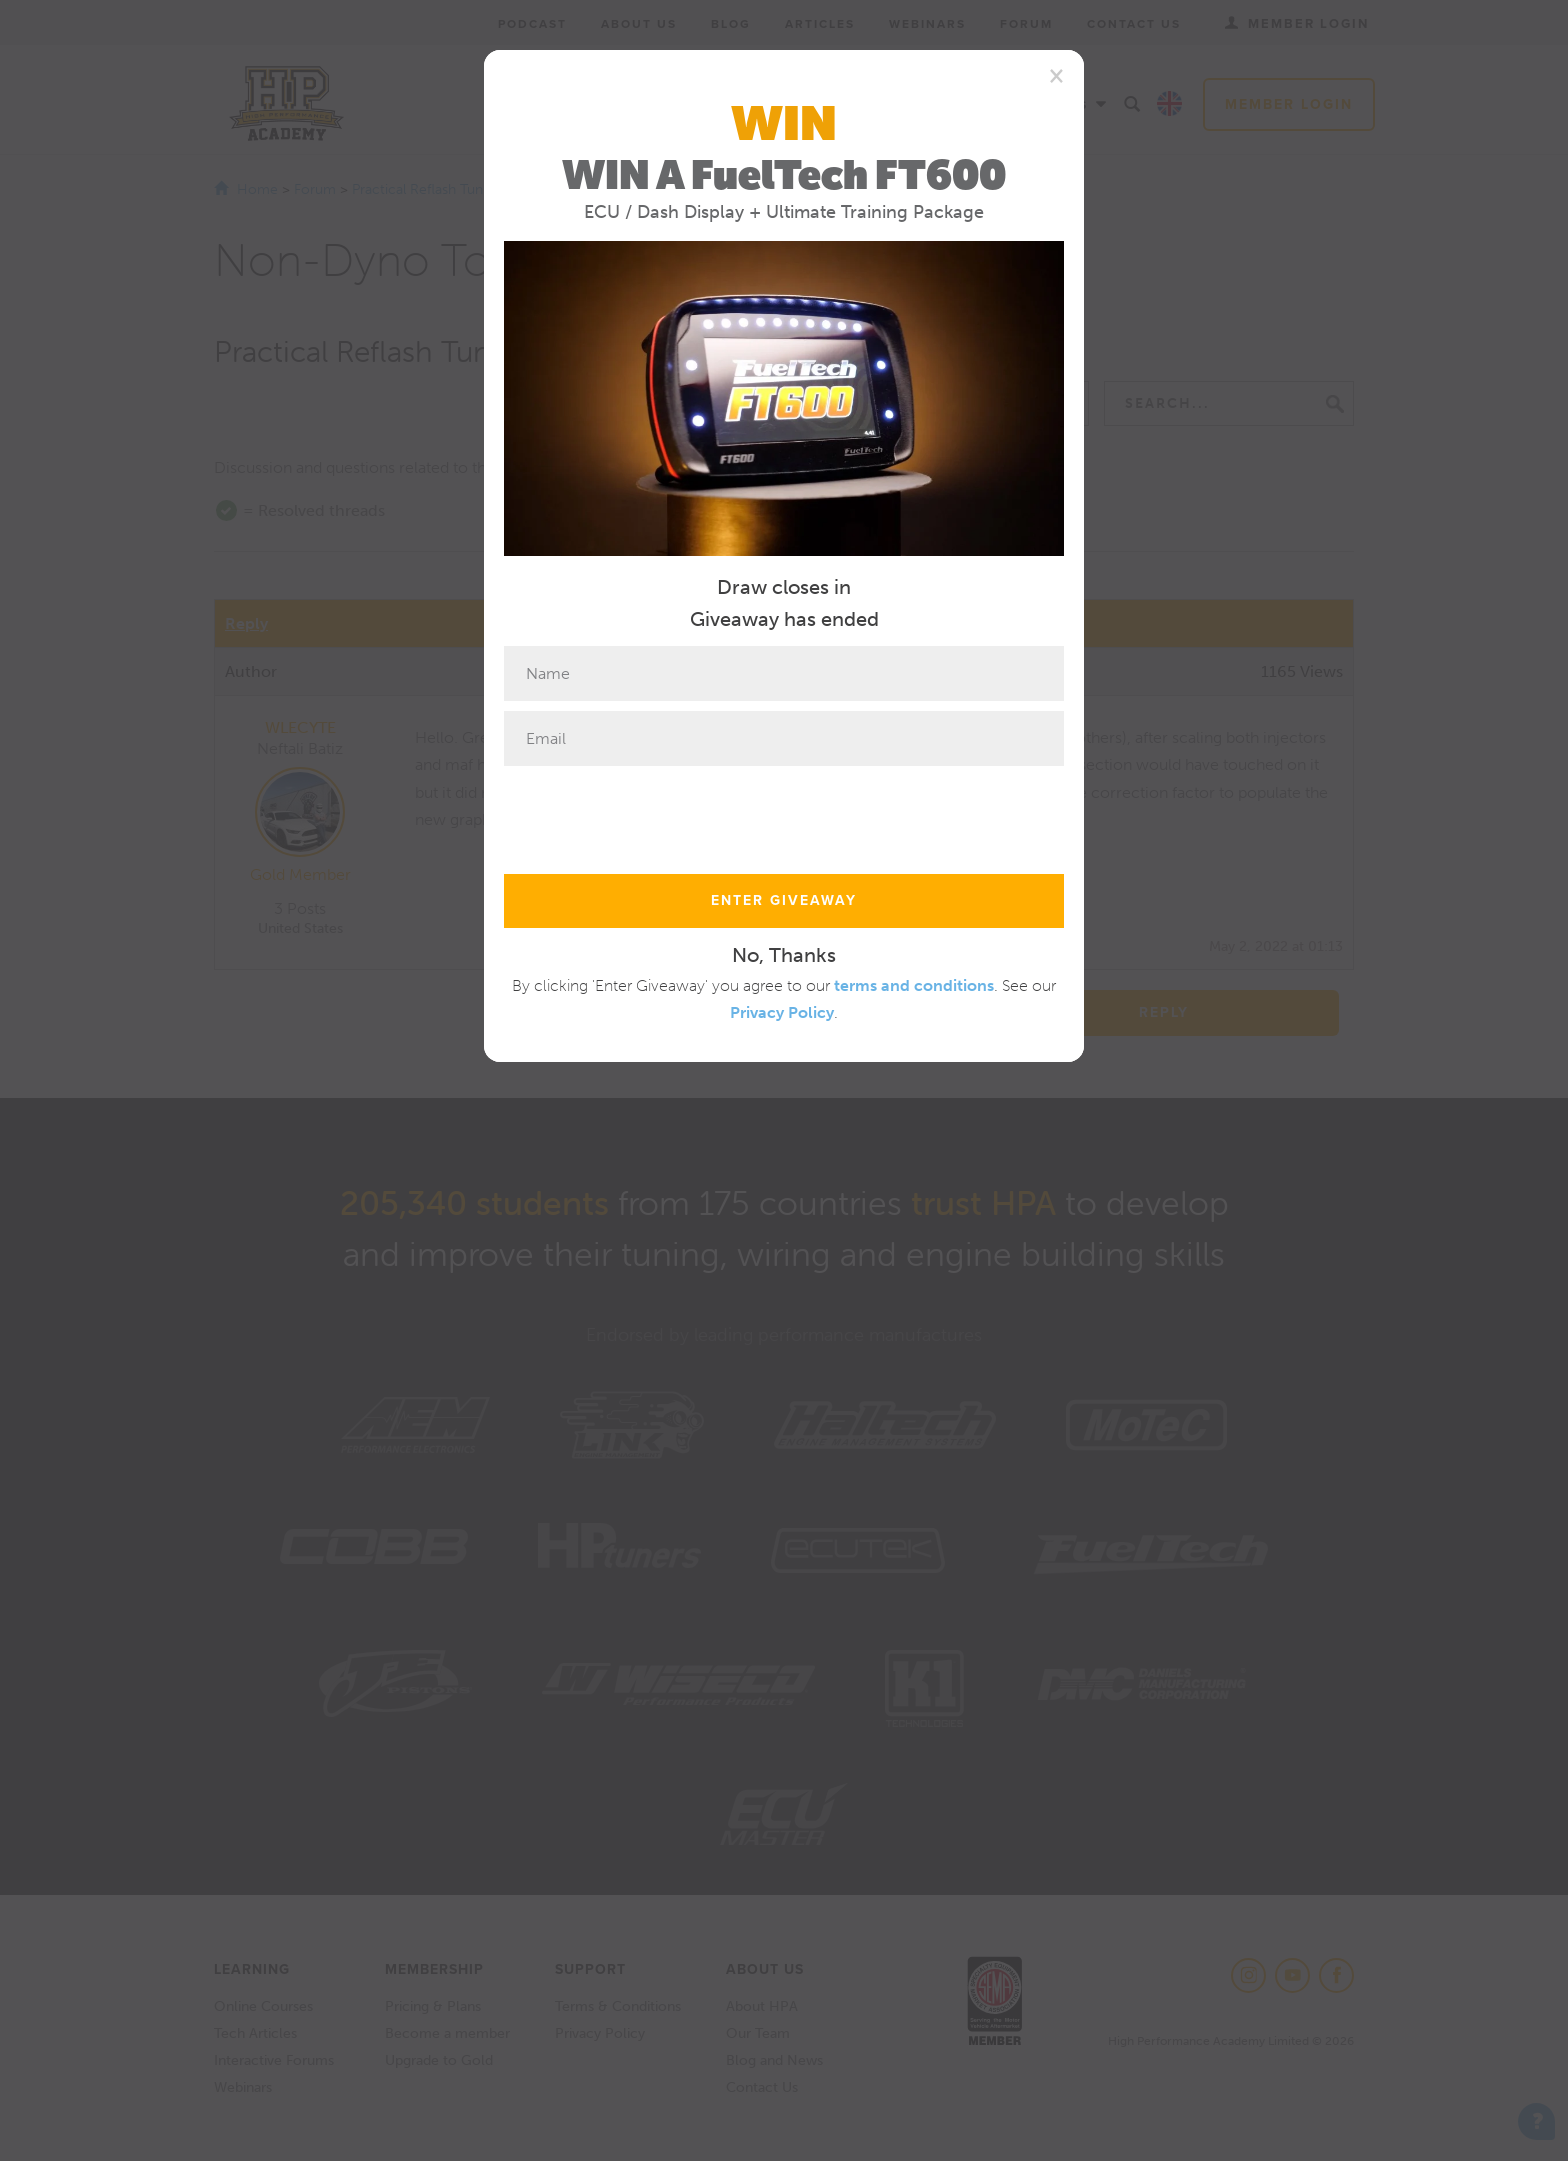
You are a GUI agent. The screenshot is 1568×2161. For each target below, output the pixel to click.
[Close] (1056, 75)
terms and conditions (914, 985)
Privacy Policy (782, 1012)
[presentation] (656, 815)
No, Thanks (784, 955)
